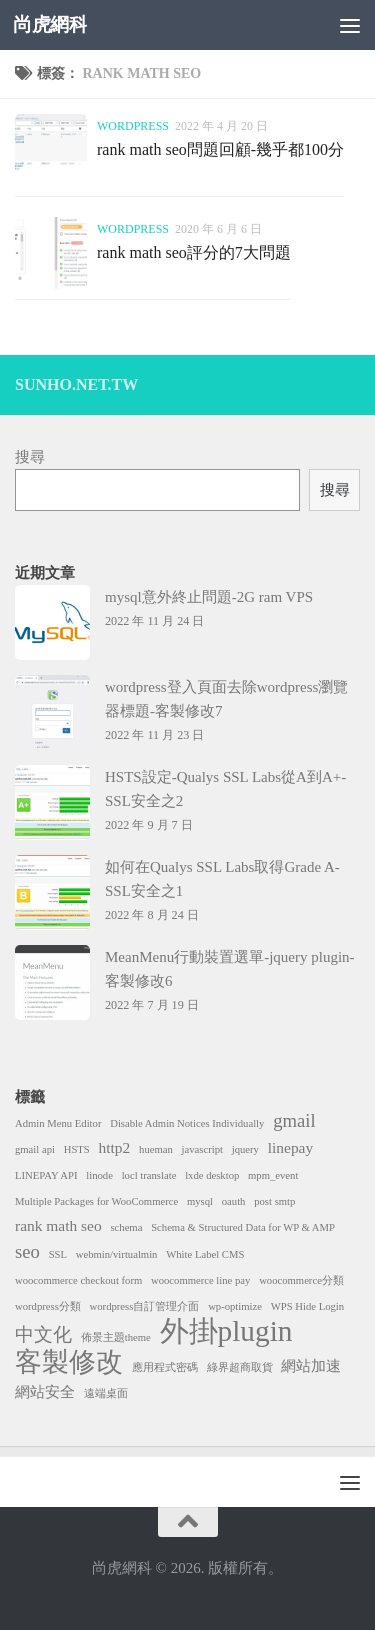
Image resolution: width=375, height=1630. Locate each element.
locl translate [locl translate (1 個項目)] (149, 1175)
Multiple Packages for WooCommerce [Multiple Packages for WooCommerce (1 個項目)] (96, 1201)
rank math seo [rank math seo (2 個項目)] (58, 1225)
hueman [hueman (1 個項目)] (156, 1149)
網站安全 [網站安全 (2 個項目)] (45, 1391)
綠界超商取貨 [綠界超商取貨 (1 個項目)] (240, 1367)
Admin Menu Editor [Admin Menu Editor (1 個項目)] (58, 1123)
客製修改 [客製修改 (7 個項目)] (69, 1362)
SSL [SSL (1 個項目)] (58, 1254)
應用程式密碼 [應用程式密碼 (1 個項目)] (165, 1367)
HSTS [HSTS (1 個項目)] (77, 1149)
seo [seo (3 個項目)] (27, 1251)
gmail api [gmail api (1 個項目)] (35, 1149)
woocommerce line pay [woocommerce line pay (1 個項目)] (200, 1280)
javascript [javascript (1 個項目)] (202, 1149)
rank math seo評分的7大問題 (194, 252)
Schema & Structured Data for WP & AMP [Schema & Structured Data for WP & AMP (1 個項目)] (243, 1227)
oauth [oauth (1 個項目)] (234, 1201)
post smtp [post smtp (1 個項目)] (274, 1201)
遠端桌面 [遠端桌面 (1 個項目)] (106, 1393)
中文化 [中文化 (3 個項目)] (43, 1334)
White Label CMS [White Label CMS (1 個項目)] (205, 1254)
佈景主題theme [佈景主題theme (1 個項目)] (116, 1337)
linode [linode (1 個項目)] (99, 1175)
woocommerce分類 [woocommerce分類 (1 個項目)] (301, 1280)
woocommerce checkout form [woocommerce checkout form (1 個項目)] (78, 1280)
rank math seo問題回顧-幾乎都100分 (220, 149)
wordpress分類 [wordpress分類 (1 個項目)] (48, 1306)
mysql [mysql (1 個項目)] (200, 1201)
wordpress (133, 126)
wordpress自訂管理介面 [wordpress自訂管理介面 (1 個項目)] (145, 1306)
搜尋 (30, 457)
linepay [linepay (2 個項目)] (290, 1147)
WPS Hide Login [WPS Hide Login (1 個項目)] (307, 1306)
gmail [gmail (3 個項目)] (294, 1120)
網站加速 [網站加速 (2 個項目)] (311, 1365)
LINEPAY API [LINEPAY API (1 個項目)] (46, 1175)
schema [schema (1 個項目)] (126, 1227)
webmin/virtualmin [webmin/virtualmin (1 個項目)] (117, 1254)
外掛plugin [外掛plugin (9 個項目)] (226, 1331)
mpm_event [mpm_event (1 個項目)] (273, 1175)
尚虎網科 (50, 24)
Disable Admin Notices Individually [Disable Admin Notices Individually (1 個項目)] (187, 1123)
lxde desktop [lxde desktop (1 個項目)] (212, 1175)
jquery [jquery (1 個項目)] (245, 1149)
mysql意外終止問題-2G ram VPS (209, 597)
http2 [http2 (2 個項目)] (115, 1147)
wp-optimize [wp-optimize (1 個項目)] (235, 1306)
